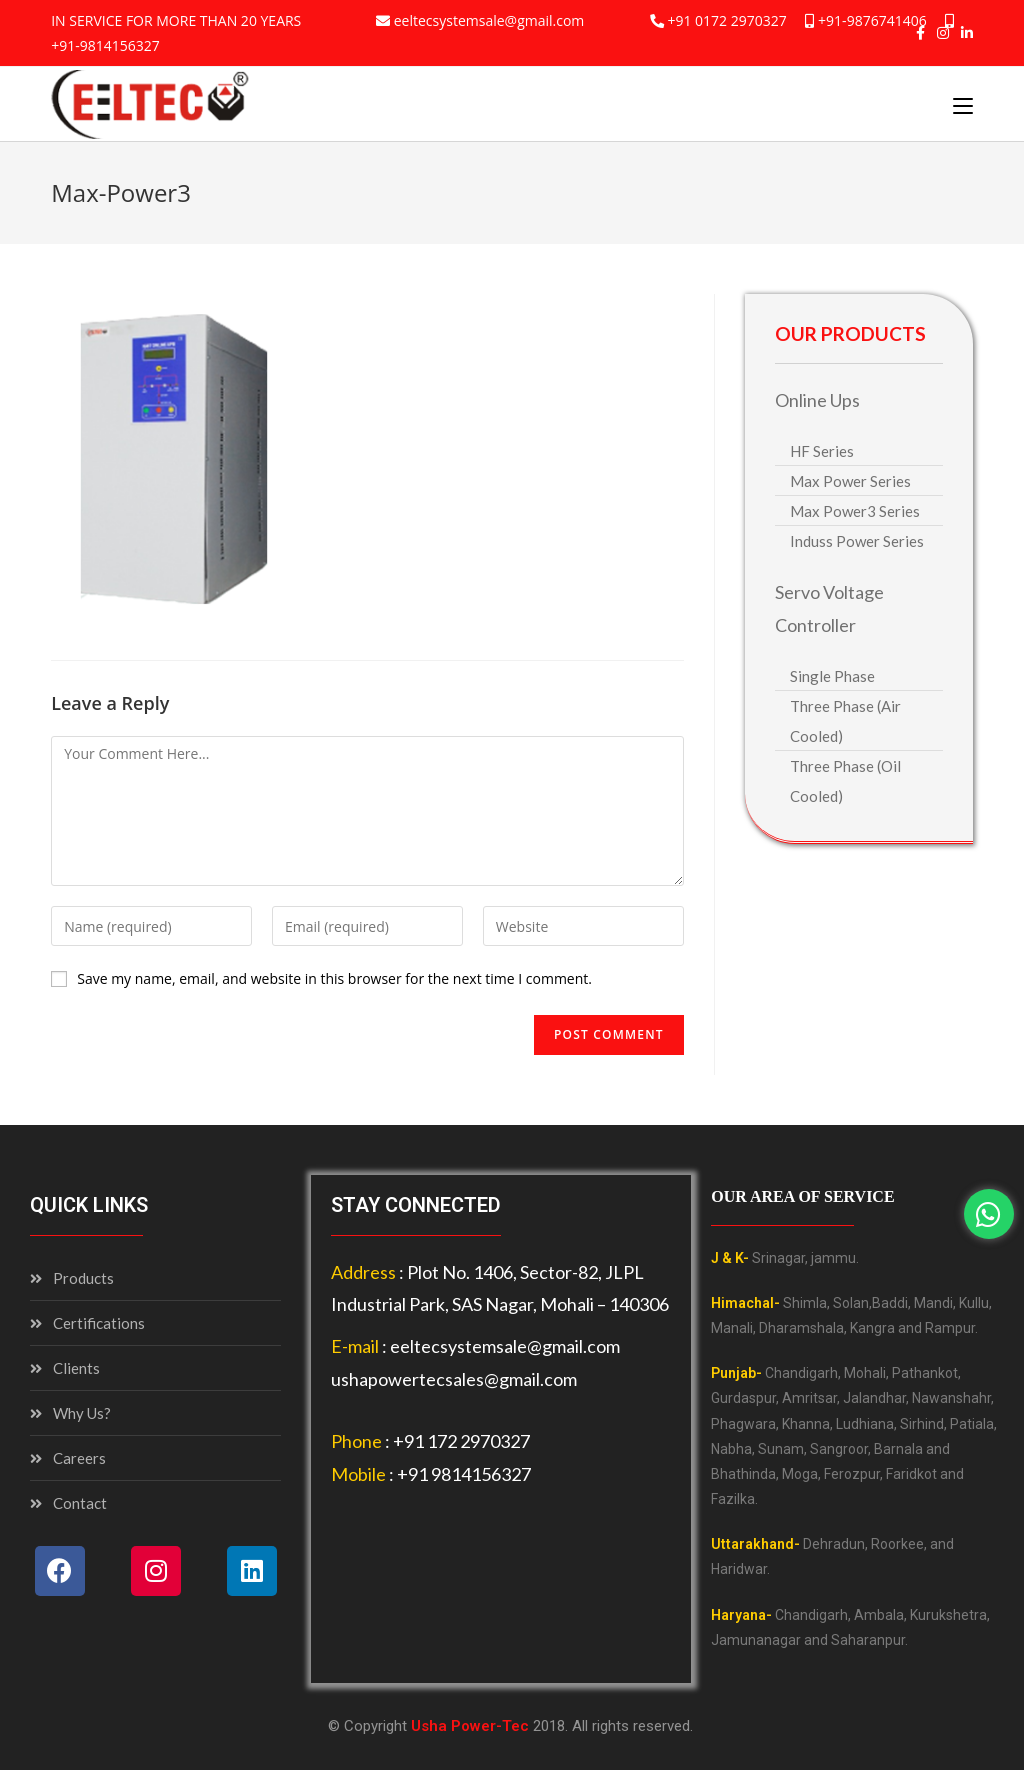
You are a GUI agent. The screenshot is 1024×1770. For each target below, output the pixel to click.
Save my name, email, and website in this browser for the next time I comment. (334, 978)
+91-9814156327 (105, 45)
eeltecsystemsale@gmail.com (489, 20)
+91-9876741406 (872, 20)
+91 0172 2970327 (726, 20)
